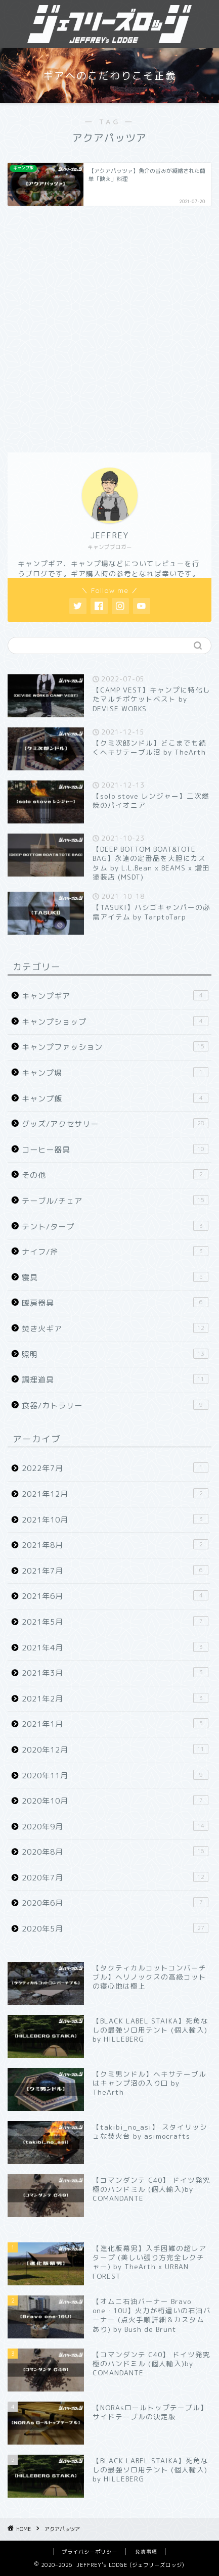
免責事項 (146, 2551)
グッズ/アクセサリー (115, 1123)
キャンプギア (115, 995)
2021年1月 (115, 1723)
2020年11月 (115, 1775)
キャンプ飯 (115, 1098)
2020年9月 (115, 1826)
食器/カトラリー (115, 1405)
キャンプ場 (115, 1072)
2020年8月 (115, 1851)
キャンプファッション (115, 1046)
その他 (115, 1174)
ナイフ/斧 (115, 1251)
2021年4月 (115, 1647)
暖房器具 (115, 1302)
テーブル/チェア (115, 1200)
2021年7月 (115, 1570)
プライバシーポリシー (89, 2551)
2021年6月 (115, 1595)
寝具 (115, 1277)
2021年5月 (115, 1621)
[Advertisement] (109, 327)
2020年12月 (115, 1749)
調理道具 (115, 1379)
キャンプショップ (115, 1021)
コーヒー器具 (115, 1149)
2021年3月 (115, 1672)
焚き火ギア (115, 1328)
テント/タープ (115, 1226)
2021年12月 (115, 1493)
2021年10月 (115, 1519)
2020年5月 (115, 1928)
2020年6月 (115, 1902)
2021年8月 (115, 1544)
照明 (115, 1354)
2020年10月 (115, 1800)
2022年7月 (115, 1468)
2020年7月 (115, 1877)
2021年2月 (115, 1698)
